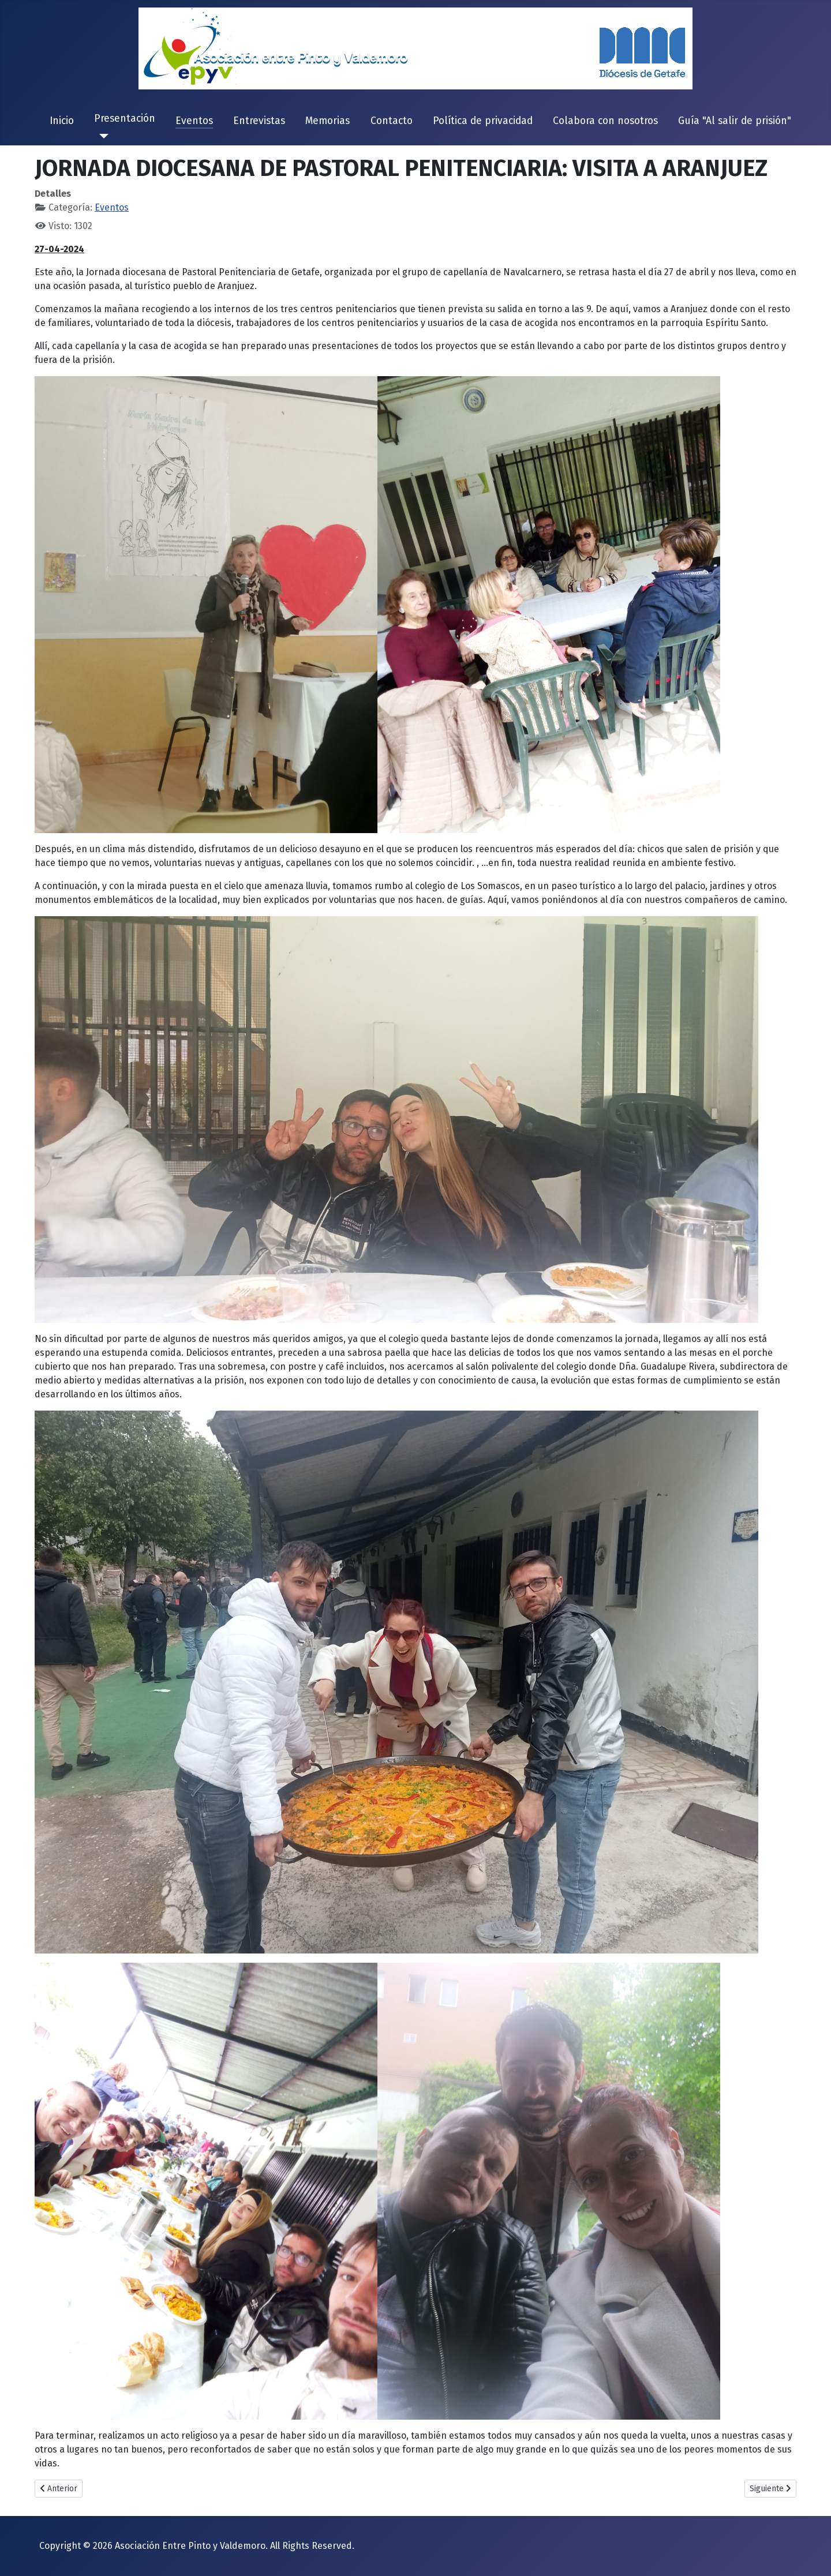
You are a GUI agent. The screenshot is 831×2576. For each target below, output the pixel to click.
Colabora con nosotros (605, 121)
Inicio (62, 121)
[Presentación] (101, 136)
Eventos (194, 121)
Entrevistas (259, 121)
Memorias (327, 121)
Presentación (124, 119)
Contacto (391, 121)
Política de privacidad (483, 121)
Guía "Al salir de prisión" (734, 121)
